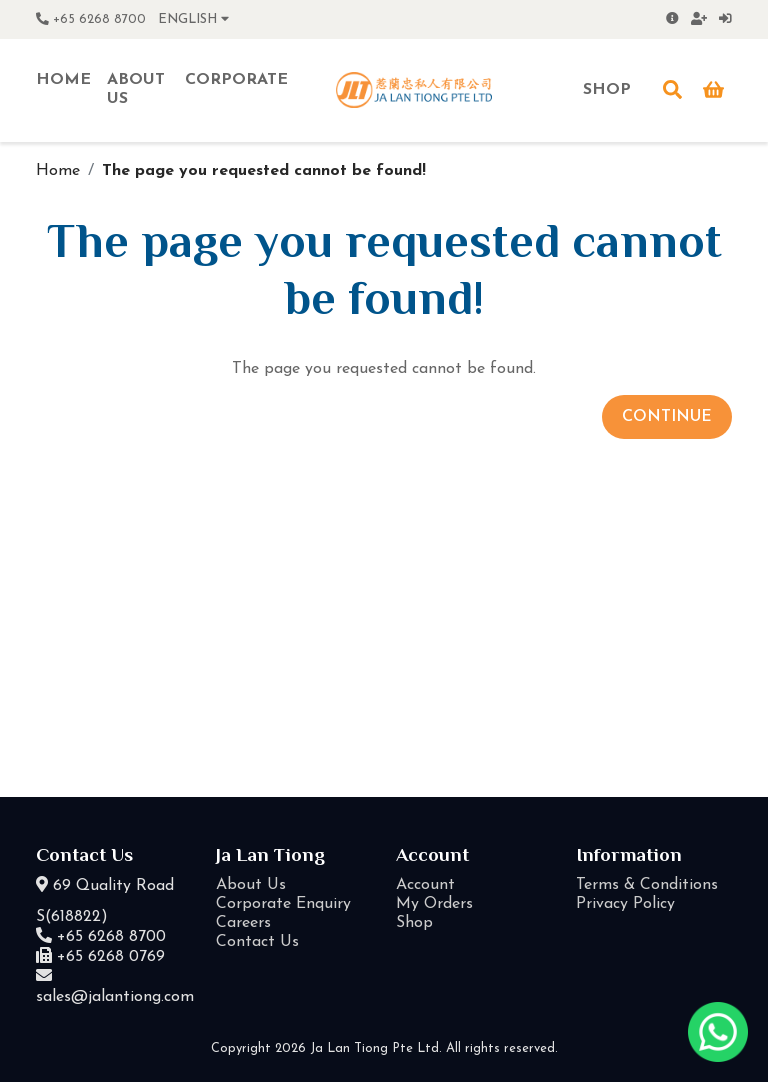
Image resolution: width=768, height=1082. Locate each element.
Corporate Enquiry (283, 904)
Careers (243, 923)
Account (425, 885)
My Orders (434, 904)
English (193, 19)
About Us (251, 885)
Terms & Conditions (647, 885)
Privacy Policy (625, 904)
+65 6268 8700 (91, 19)
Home (58, 171)
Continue (667, 417)
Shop (414, 923)
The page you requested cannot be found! (264, 171)
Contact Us (257, 942)
